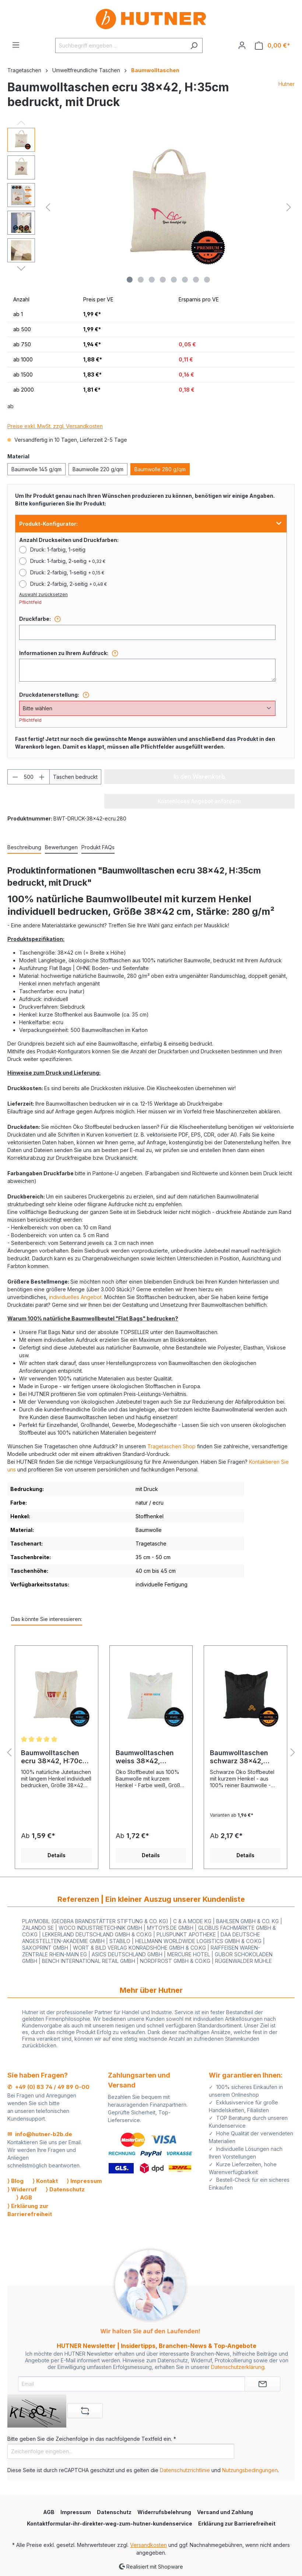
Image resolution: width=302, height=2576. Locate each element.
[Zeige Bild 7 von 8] (196, 280)
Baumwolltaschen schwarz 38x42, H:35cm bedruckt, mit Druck (245, 1757)
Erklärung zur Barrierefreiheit (236, 2523)
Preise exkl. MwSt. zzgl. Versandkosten (55, 426)
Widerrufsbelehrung (164, 2512)
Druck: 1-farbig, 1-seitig (57, 549)
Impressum (75, 2512)
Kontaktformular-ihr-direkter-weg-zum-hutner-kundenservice (109, 2523)
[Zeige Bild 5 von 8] (174, 280)
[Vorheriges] (47, 207)
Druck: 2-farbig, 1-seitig (67, 572)
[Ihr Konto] (241, 45)
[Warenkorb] (272, 45)
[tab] (24, 847)
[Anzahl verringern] (15, 776)
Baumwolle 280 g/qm (160, 469)
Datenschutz (114, 2512)
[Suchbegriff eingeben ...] (120, 45)
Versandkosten (148, 2545)
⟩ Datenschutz (65, 2189)
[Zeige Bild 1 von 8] (130, 280)
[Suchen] (194, 45)
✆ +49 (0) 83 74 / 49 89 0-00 (48, 2086)
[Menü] (15, 45)
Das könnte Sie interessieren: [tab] (46, 1619)
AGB (49, 2512)
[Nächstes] (288, 207)
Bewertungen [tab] (61, 847)
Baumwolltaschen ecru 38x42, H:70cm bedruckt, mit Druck (54, 1757)
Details (57, 1855)
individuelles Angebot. (76, 1297)
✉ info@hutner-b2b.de (39, 2134)
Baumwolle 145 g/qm (36, 469)
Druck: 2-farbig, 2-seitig (68, 584)
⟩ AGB (24, 2197)
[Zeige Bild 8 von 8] (207, 280)
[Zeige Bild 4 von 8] (163, 280)
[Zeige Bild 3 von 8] (152, 280)
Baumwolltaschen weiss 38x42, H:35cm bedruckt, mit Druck (151, 1757)
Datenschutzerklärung (237, 2367)
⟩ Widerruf (22, 2189)
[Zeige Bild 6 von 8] (185, 280)
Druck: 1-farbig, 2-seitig (67, 561)
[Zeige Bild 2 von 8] (141, 280)
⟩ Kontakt (45, 2180)
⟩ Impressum (84, 2180)
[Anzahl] (28, 776)
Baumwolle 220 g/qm (98, 469)
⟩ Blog (15, 2180)
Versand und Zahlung (225, 2512)
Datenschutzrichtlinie (185, 2470)
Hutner (286, 84)
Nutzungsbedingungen (250, 2470)
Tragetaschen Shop (171, 1446)
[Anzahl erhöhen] (42, 776)
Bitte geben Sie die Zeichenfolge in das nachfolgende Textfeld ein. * (91, 2439)
